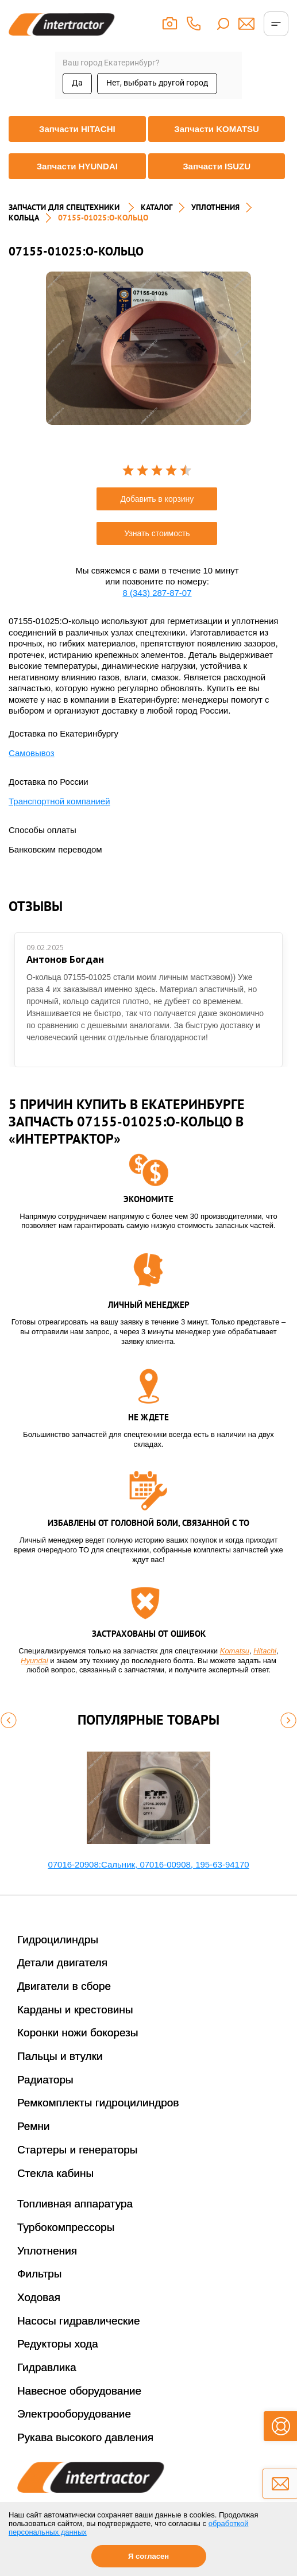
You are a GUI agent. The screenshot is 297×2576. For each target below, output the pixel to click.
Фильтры (39, 2274)
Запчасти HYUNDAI (77, 166)
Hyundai (34, 1660)
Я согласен (148, 2556)
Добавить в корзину (157, 498)
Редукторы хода (57, 2344)
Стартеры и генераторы (77, 2150)
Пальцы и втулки (60, 2056)
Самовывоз (32, 753)
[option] (148, 348)
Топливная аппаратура (75, 2204)
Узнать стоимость (157, 533)
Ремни (33, 2126)
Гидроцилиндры (57, 1940)
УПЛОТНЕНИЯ (215, 207)
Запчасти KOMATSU (216, 129)
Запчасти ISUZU (216, 166)
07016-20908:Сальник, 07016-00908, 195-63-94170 (148, 1864)
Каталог (156, 207)
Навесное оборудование (79, 2391)
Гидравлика (46, 2367)
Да (77, 82)
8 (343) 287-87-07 (156, 593)
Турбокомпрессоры (65, 2227)
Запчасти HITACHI (77, 129)
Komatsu (234, 1651)
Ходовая (38, 2297)
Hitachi (264, 1651)
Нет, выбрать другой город (157, 82)
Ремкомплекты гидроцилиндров (98, 2103)
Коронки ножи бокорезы (77, 2033)
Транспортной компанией (59, 801)
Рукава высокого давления (85, 2437)
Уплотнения (47, 2251)
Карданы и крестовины (75, 2010)
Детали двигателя (62, 1963)
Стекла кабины (55, 2173)
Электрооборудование (74, 2414)
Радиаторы (45, 2080)
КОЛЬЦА (24, 217)
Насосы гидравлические (78, 2321)
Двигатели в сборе (64, 1986)
